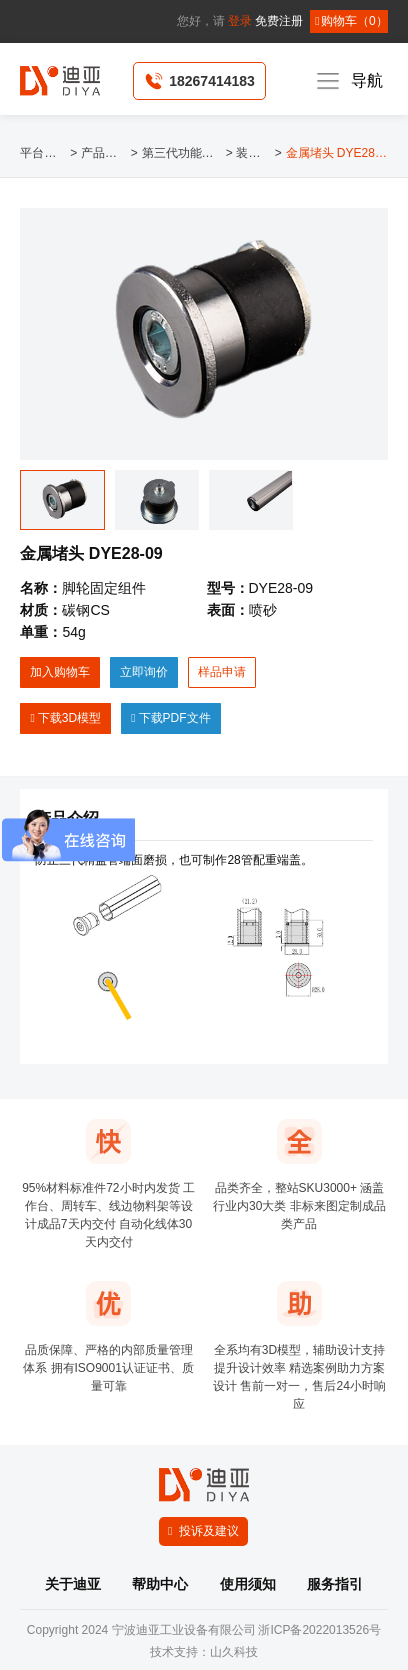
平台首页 (43, 153)
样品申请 (222, 672)
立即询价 (144, 672)
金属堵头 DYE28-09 (337, 153)
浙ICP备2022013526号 (319, 1630)
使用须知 (248, 1584)
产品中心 (104, 153)
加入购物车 (60, 672)
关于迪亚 (73, 1584)
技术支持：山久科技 (204, 1652)
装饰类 (253, 153)
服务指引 (335, 1584)
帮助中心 (160, 1584)
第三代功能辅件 (182, 153)
